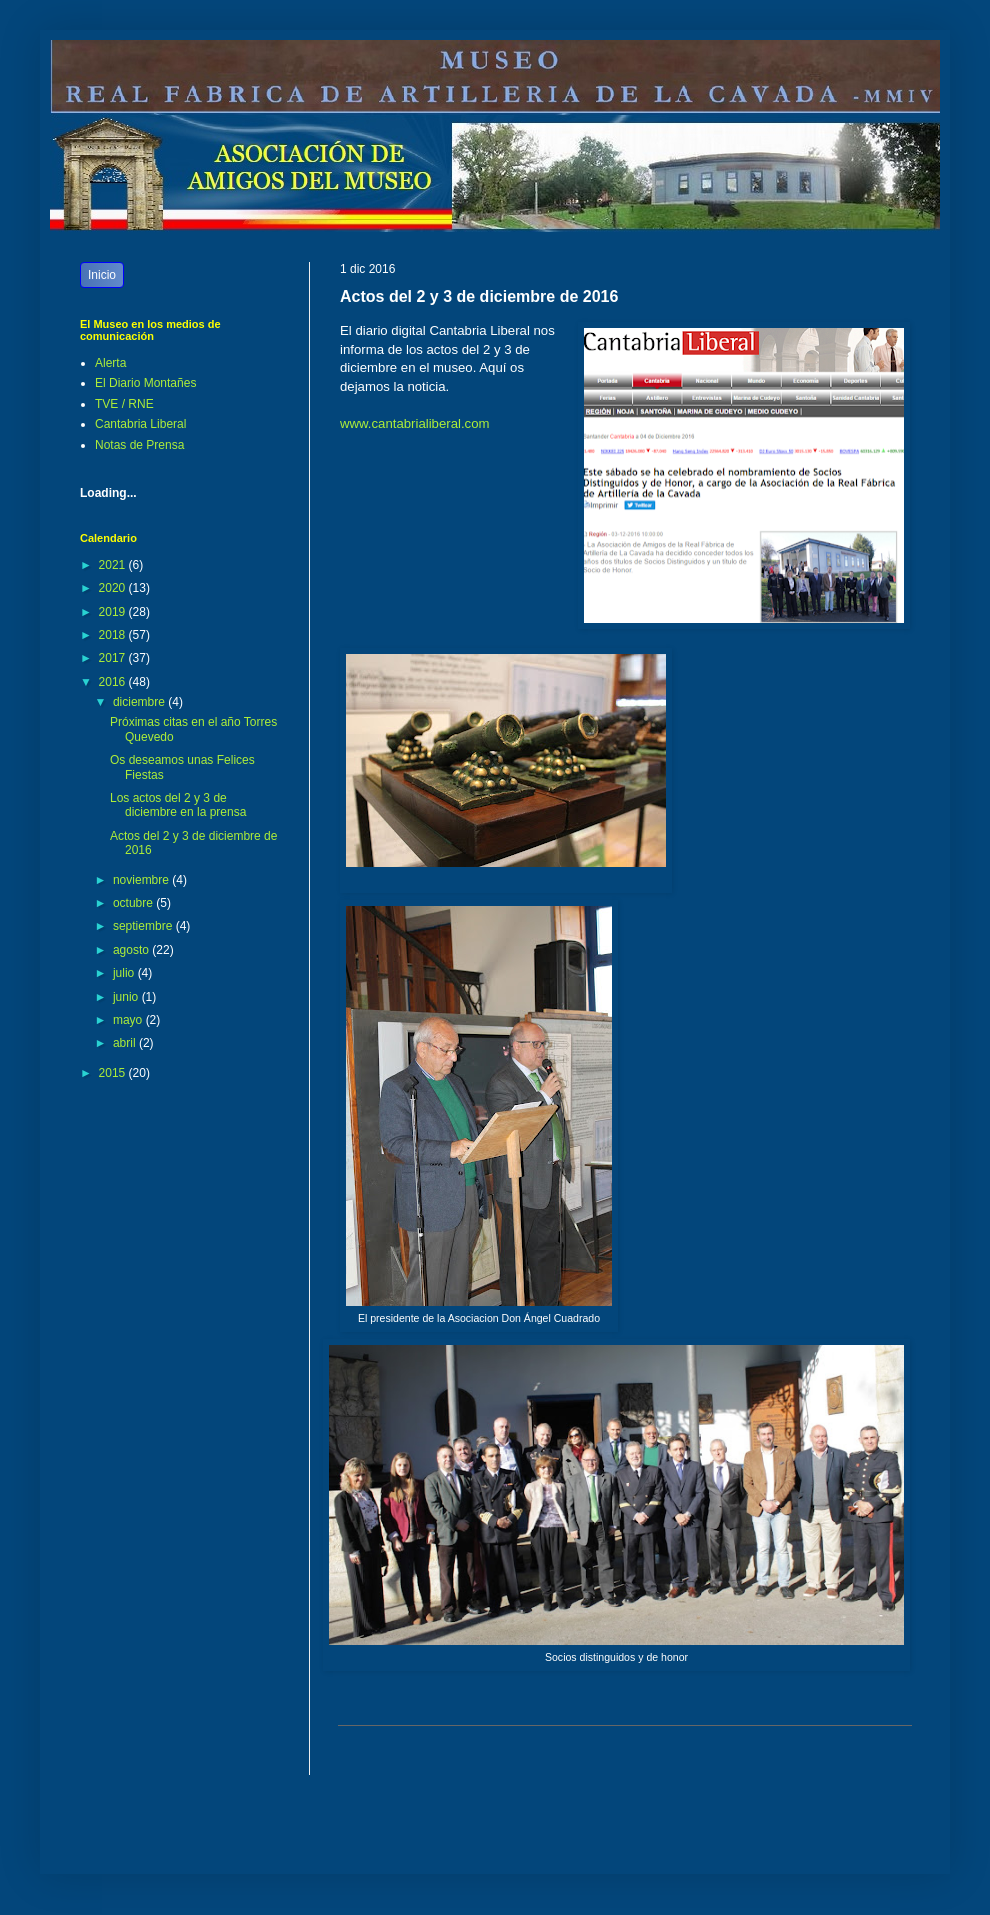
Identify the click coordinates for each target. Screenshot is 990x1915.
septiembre (144, 926)
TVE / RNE (124, 404)
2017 (114, 658)
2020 (114, 588)
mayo (129, 1020)
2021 (114, 565)
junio (127, 997)
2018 (114, 635)
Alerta (110, 363)
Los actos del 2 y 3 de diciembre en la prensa (178, 805)
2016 (114, 682)
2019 (114, 612)
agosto (132, 950)
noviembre (142, 880)
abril (126, 1043)
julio (125, 973)
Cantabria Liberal (140, 424)
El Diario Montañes (145, 383)
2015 (114, 1073)
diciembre (140, 702)
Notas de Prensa (139, 445)
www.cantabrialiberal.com (415, 423)
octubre (134, 903)
